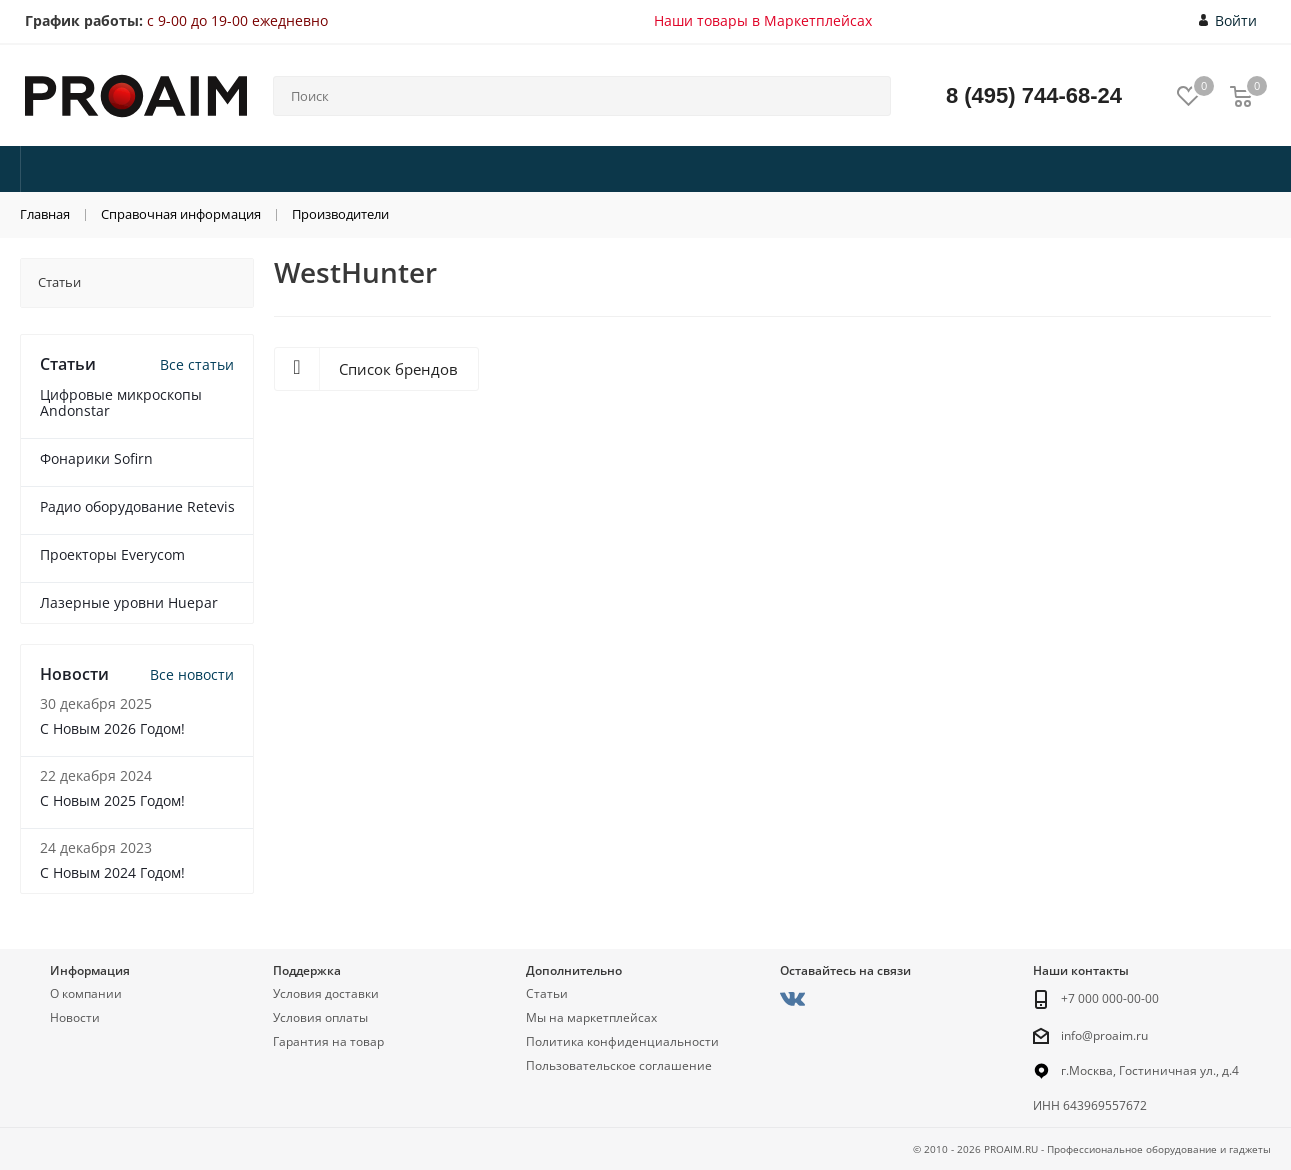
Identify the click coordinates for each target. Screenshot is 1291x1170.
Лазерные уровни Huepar (129, 602)
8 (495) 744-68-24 (1034, 95)
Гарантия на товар (328, 1041)
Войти (1228, 21)
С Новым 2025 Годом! (112, 800)
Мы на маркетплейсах (591, 1017)
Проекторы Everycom (112, 554)
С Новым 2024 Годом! (112, 872)
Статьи (547, 993)
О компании (86, 993)
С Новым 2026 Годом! (112, 728)
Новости (75, 1017)
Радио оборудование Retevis (137, 506)
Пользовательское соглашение (619, 1065)
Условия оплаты (320, 1017)
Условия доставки (326, 993)
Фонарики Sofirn (96, 458)
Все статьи (197, 364)
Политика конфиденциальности (622, 1041)
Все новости (192, 674)
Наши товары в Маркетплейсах (763, 20)
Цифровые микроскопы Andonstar (121, 402)
